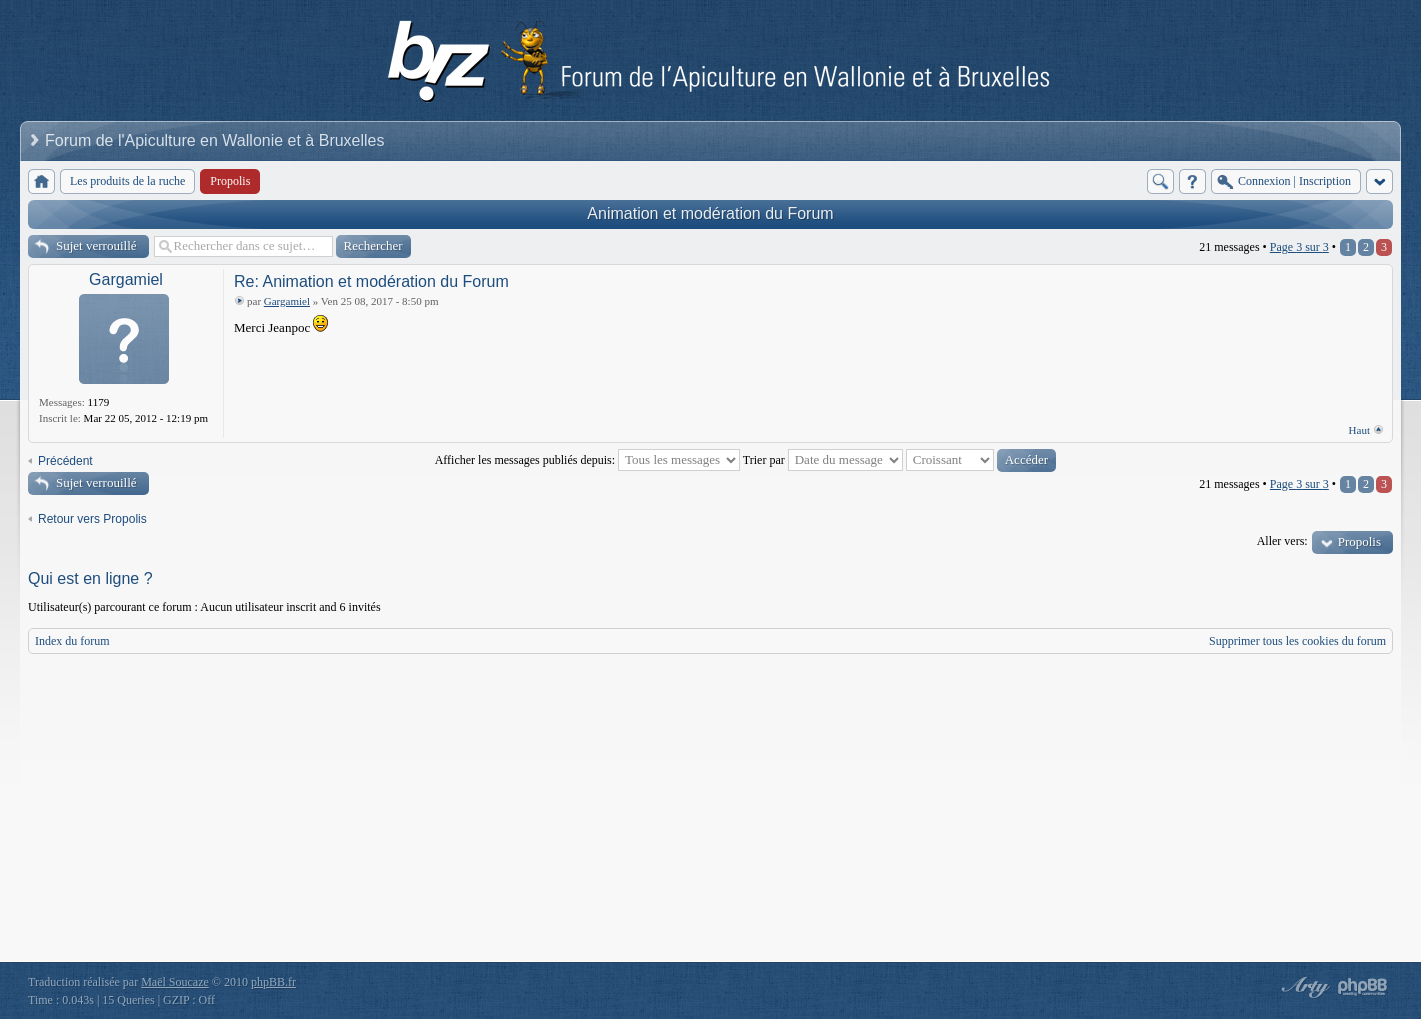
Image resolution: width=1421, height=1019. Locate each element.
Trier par (823, 460)
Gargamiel (126, 279)
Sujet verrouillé (96, 245)
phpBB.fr (273, 982)
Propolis (1359, 541)
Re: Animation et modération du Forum (371, 281)
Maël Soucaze (175, 982)
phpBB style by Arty (1303, 987)
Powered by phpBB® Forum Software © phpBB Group (1363, 987)
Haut (1359, 430)
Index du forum (72, 641)
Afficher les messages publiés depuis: (587, 460)
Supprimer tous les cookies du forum (1297, 641)
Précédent (65, 461)
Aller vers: (1282, 541)
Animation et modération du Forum (710, 213)
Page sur (1299, 247)
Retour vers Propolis (92, 519)
